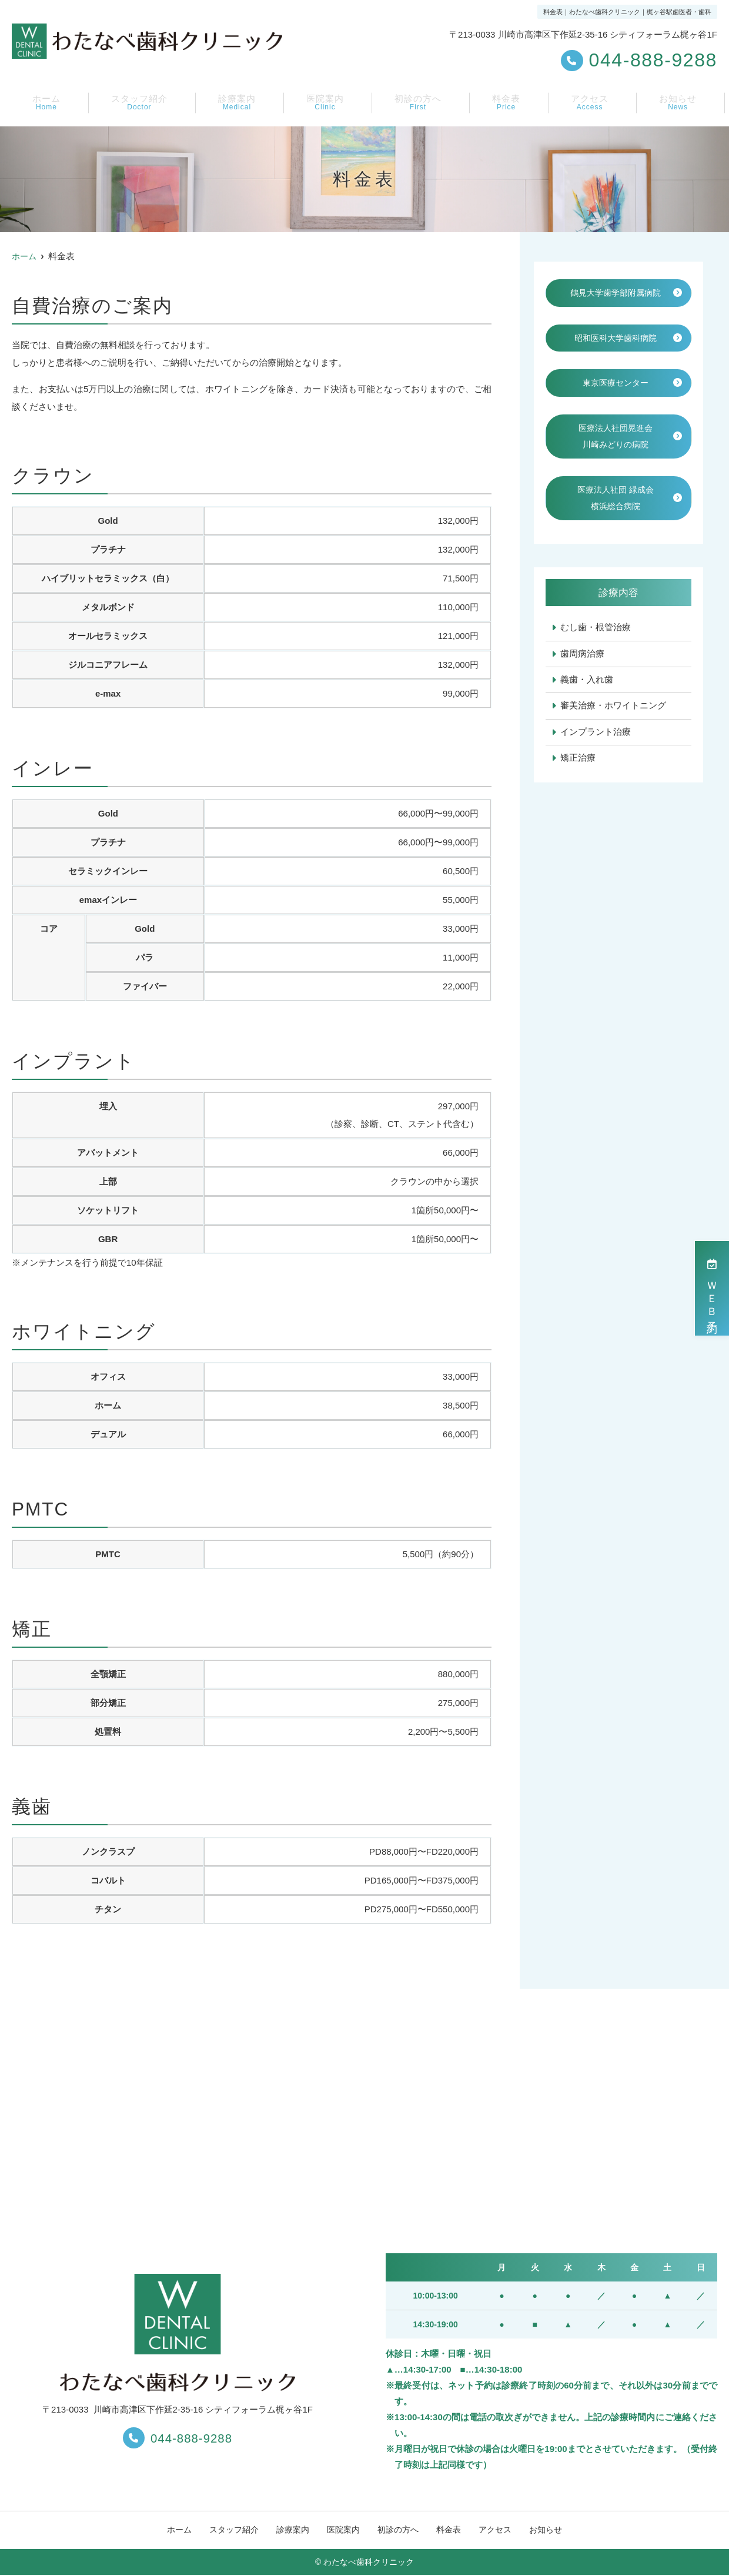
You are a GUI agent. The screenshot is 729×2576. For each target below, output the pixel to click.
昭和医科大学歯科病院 (615, 357)
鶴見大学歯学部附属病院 (615, 302)
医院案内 (326, 103)
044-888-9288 (177, 2436)
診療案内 (238, 103)
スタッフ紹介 (138, 103)
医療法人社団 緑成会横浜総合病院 (615, 520)
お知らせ (679, 103)
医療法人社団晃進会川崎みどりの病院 (616, 457)
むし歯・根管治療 (595, 652)
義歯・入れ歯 (586, 705)
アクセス (590, 103)
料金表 (508, 103)
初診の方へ (420, 103)
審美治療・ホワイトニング (613, 731)
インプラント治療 (595, 757)
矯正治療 (578, 784)
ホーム (44, 103)
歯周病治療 (582, 678)
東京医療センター (615, 402)
